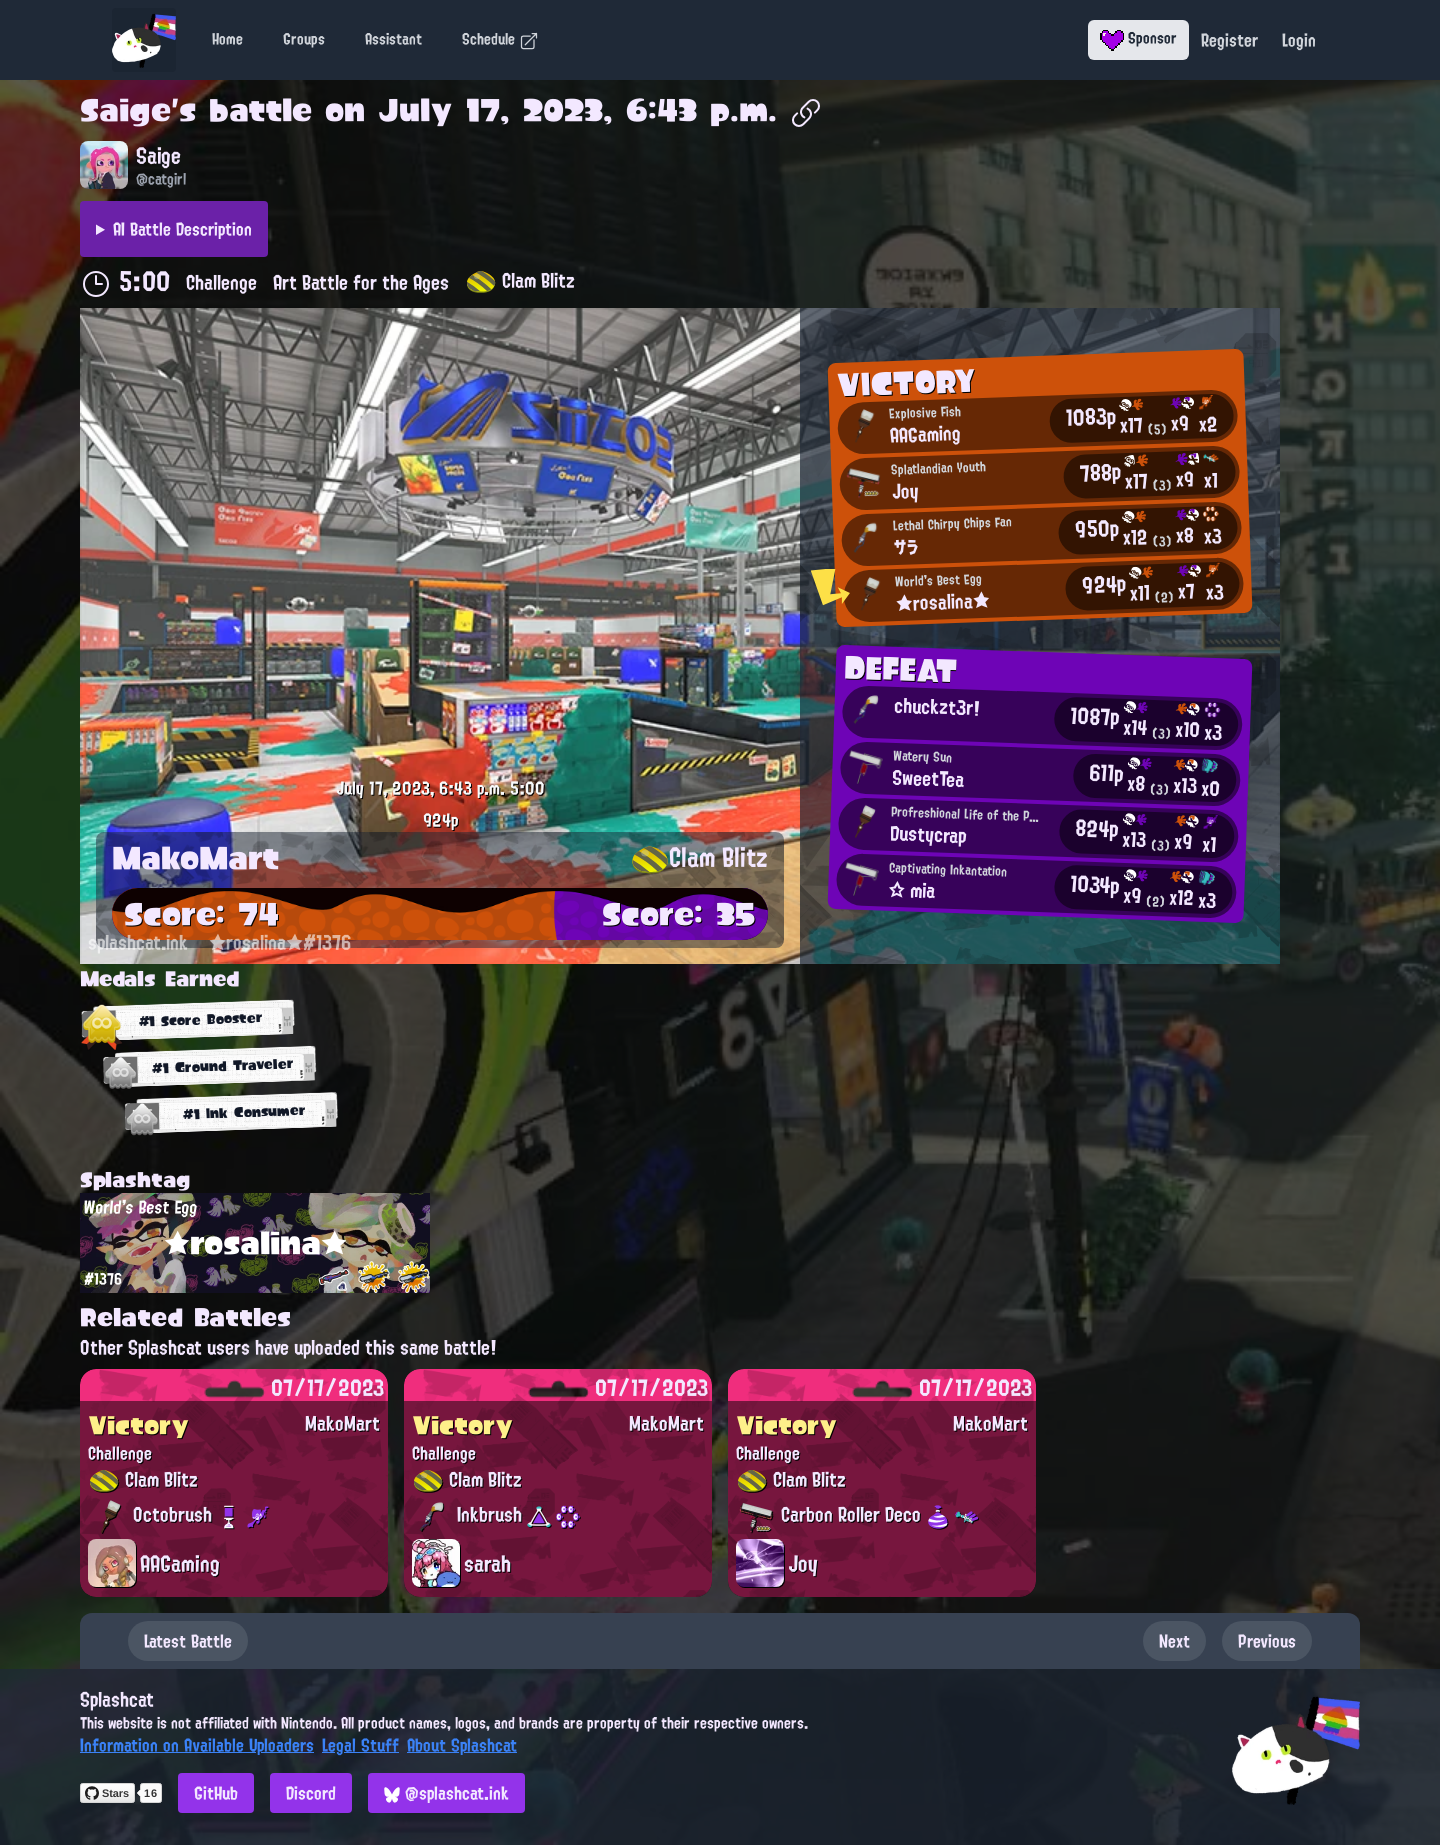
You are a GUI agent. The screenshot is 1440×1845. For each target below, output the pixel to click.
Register (1229, 40)
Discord (311, 1793)
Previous (1267, 1641)
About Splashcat (462, 1745)
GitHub (216, 1793)
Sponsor (1138, 38)
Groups (304, 39)
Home (227, 39)
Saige (125, 110)
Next (1174, 1641)
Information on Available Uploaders (197, 1745)
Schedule (500, 39)
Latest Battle (188, 1641)
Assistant (393, 39)
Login (1299, 40)
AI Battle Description (182, 229)
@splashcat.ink (446, 1793)
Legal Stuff (360, 1745)
